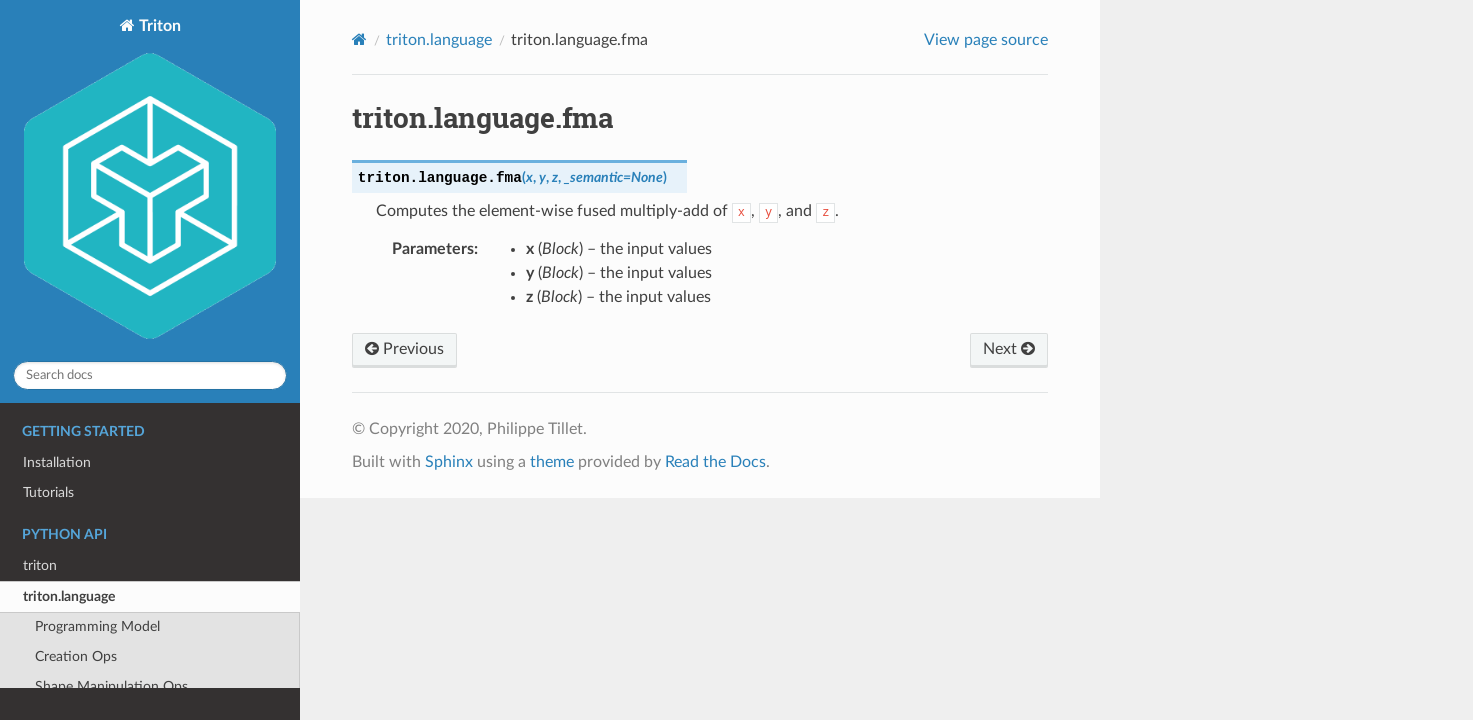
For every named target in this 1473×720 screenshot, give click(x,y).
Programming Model (97, 626)
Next (1009, 349)
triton (40, 565)
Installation (57, 462)
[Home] (359, 39)
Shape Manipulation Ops (111, 686)
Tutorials (48, 492)
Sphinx (449, 462)
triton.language (69, 596)
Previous (404, 349)
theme (552, 462)
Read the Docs (715, 462)
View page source (986, 40)
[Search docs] (150, 375)
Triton (150, 181)
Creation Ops (76, 656)
